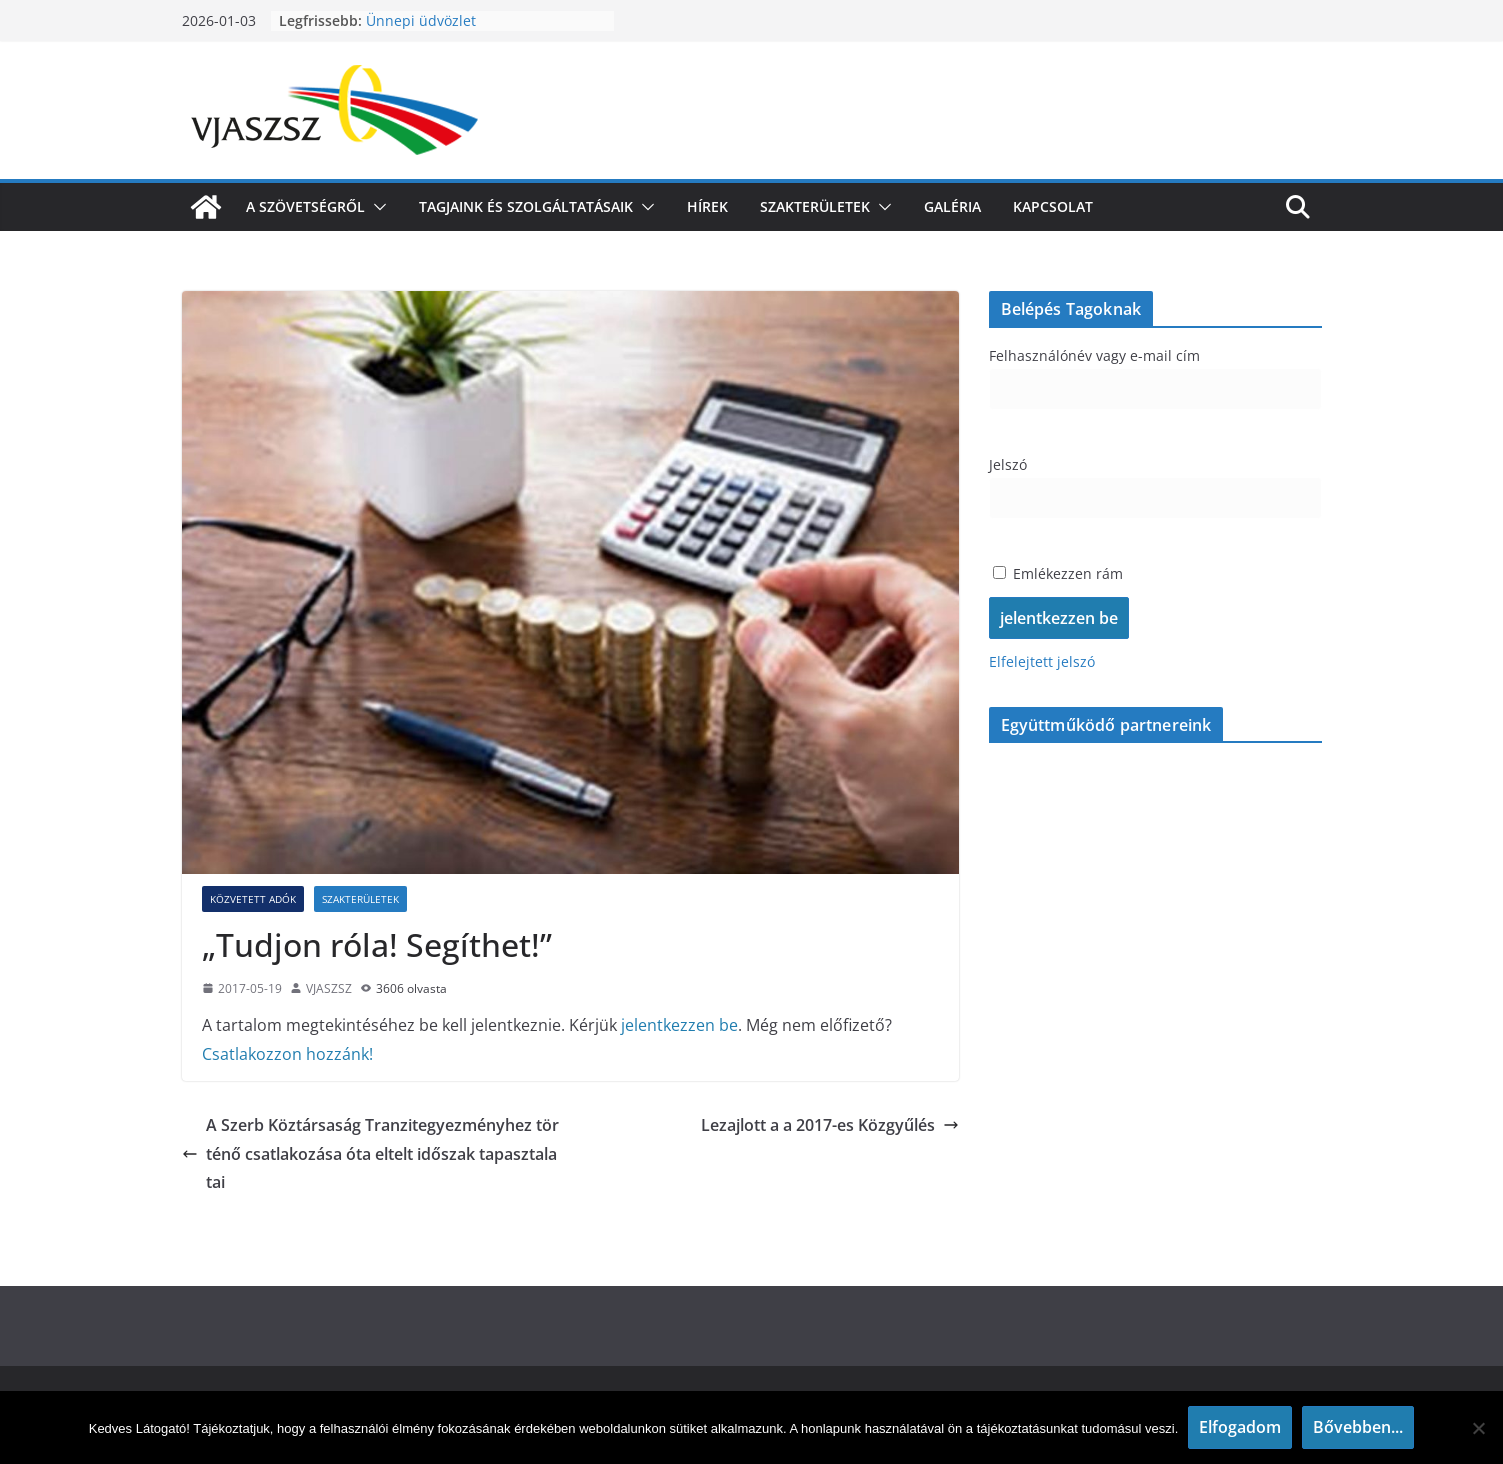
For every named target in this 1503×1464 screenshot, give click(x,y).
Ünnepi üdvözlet (421, 20)
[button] (376, 207)
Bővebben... (1358, 1427)
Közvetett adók (253, 899)
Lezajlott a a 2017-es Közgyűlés (830, 1125)
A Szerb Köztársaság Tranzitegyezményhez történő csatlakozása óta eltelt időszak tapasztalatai (370, 1154)
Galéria (952, 206)
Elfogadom (1240, 1427)
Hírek (707, 206)
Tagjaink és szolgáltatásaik (526, 206)
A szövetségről (305, 206)
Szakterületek (815, 206)
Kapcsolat (1053, 206)
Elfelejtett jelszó (1042, 661)
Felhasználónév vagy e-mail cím (1094, 355)
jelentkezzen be (679, 1025)
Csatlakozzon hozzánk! (287, 1054)
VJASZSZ (329, 988)
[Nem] (1478, 1428)
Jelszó (1008, 464)
